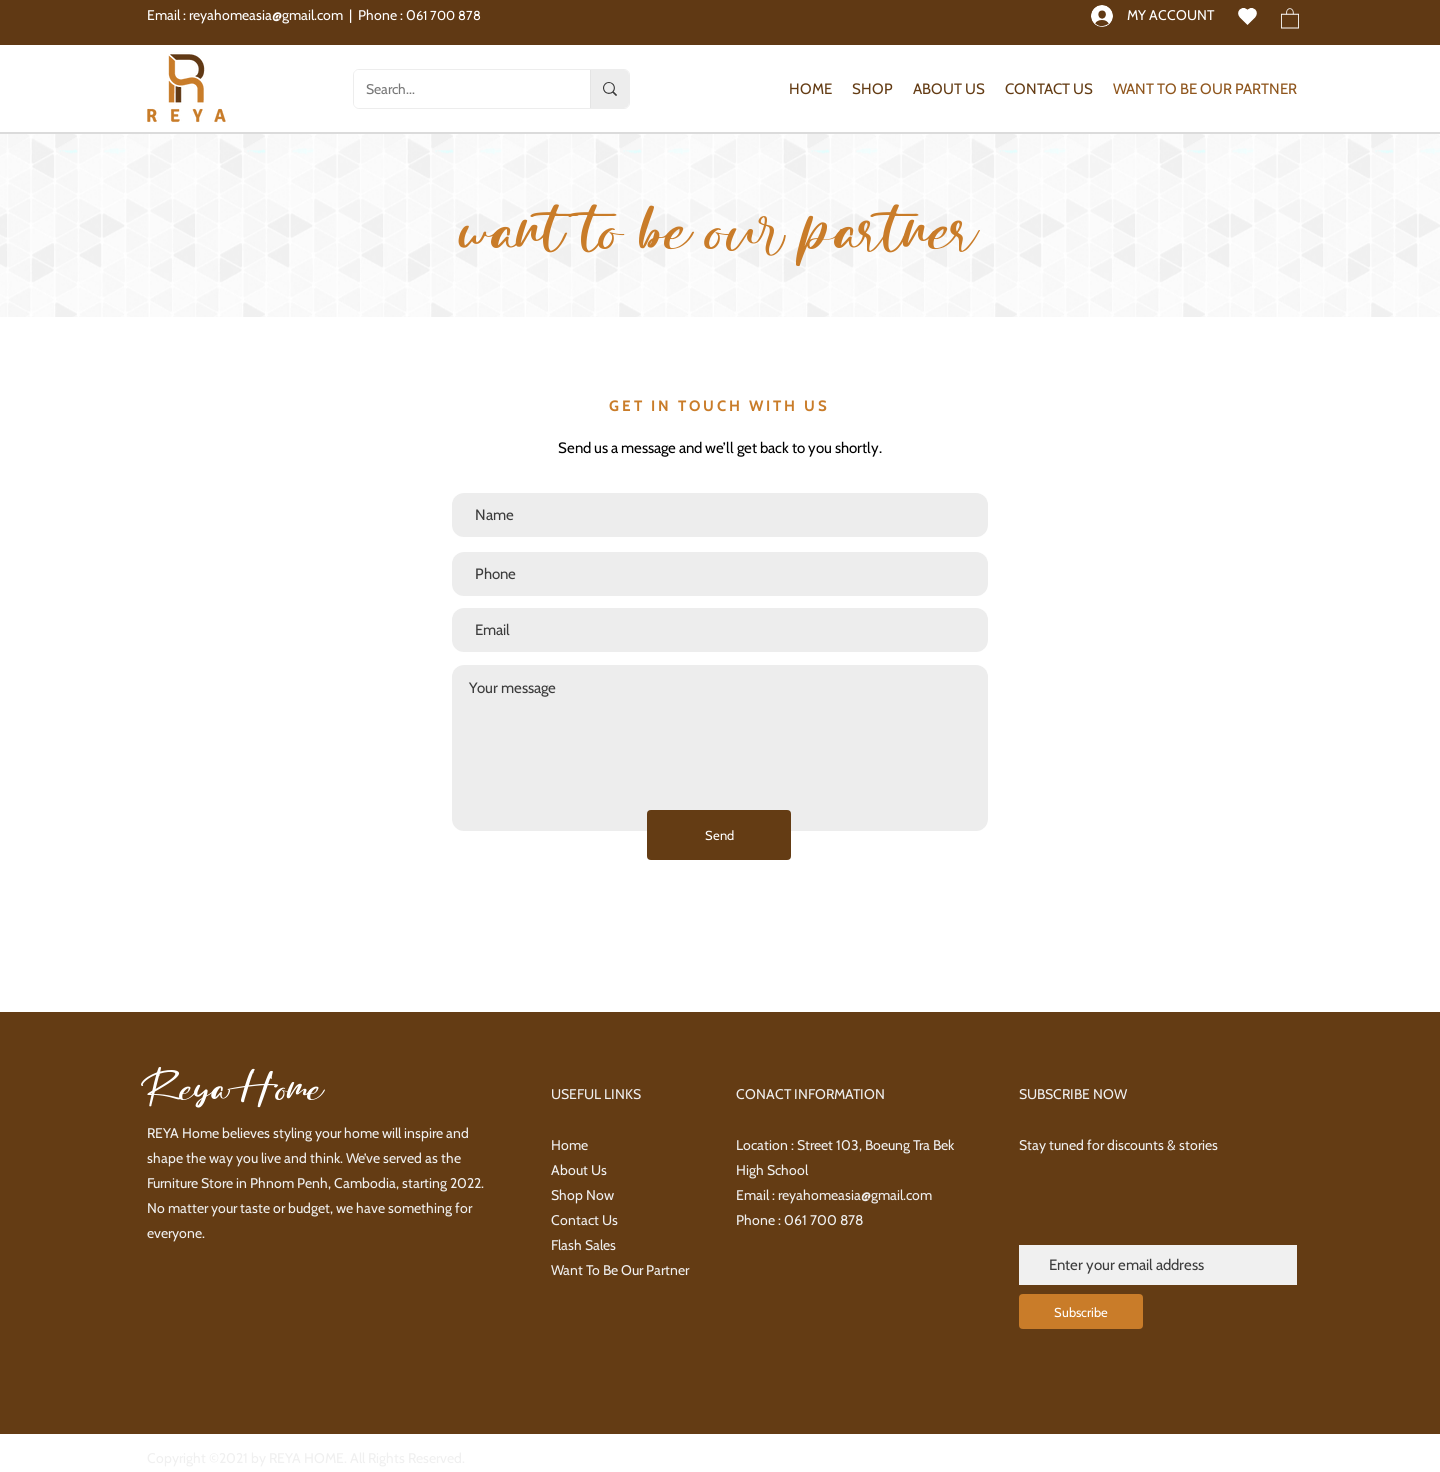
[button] (1290, 17)
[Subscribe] (1081, 1311)
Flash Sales (583, 1245)
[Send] (719, 835)
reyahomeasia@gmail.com (266, 15)
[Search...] (457, 89)
